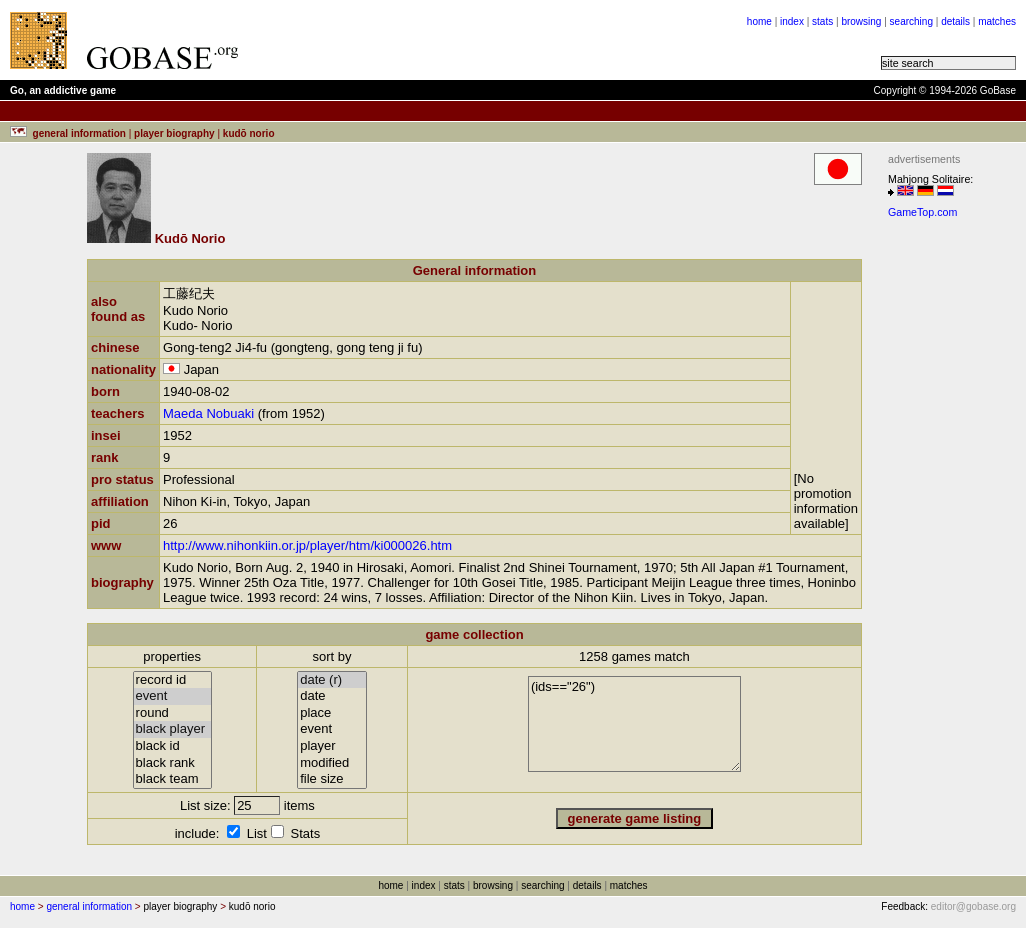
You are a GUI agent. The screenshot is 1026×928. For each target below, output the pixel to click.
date (332, 696)
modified (332, 763)
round (172, 713)
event (172, 696)
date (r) (332, 680)
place (332, 713)
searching (911, 21)
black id (172, 746)
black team (172, 779)
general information (89, 906)
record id (172, 680)
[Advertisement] (502, 40)
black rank (172, 763)
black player (172, 729)
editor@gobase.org (973, 906)
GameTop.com (922, 212)
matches (997, 21)
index (792, 21)
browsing (861, 21)
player (332, 746)
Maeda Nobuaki (208, 413)
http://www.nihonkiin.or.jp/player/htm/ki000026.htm (307, 545)
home (759, 21)
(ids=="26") (634, 724)
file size (332, 779)
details (955, 21)
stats (822, 21)
